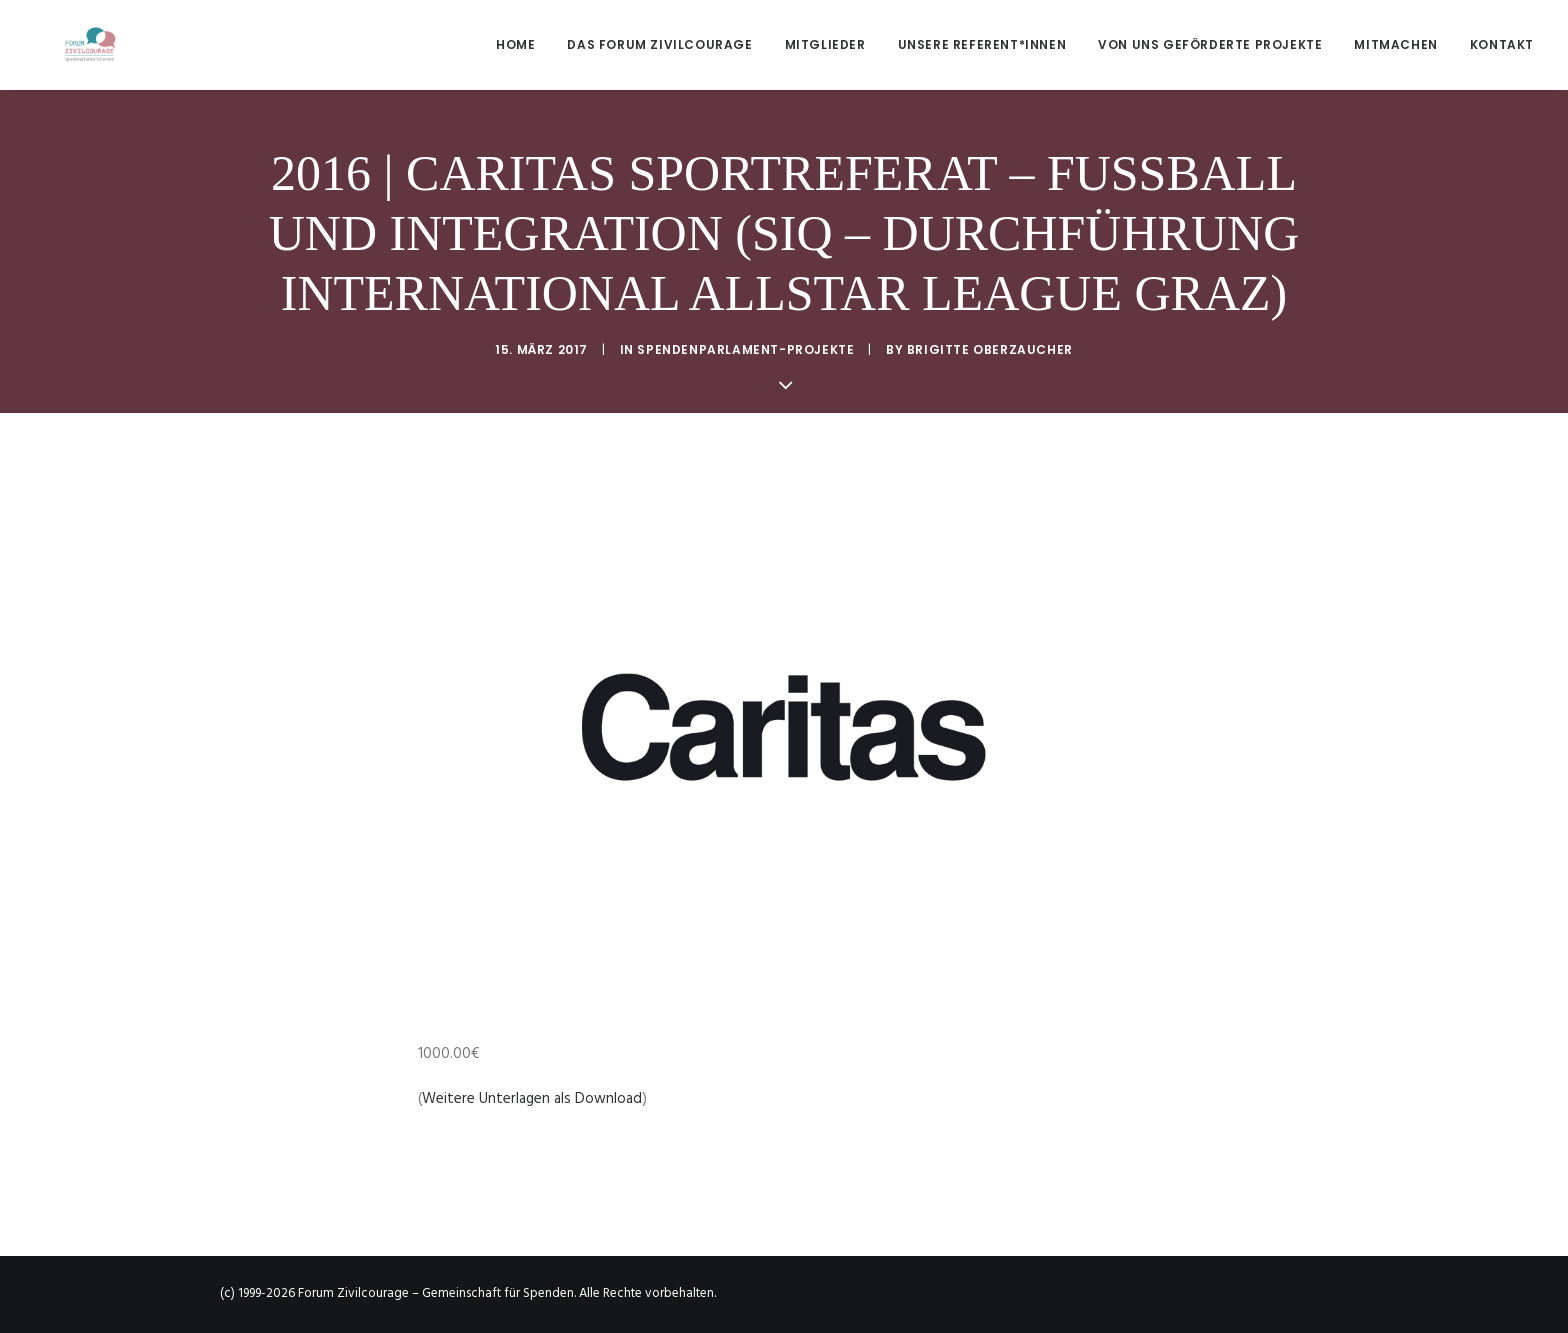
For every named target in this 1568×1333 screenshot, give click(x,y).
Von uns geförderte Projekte (1210, 44)
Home (515, 44)
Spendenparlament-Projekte (745, 349)
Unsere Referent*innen (982, 44)
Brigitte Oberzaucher (990, 349)
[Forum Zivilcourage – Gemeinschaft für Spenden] (60, 44)
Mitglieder (825, 44)
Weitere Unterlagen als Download (532, 1099)
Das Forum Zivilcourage (659, 44)
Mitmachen (1395, 44)
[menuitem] (522, 44)
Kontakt (1502, 44)
